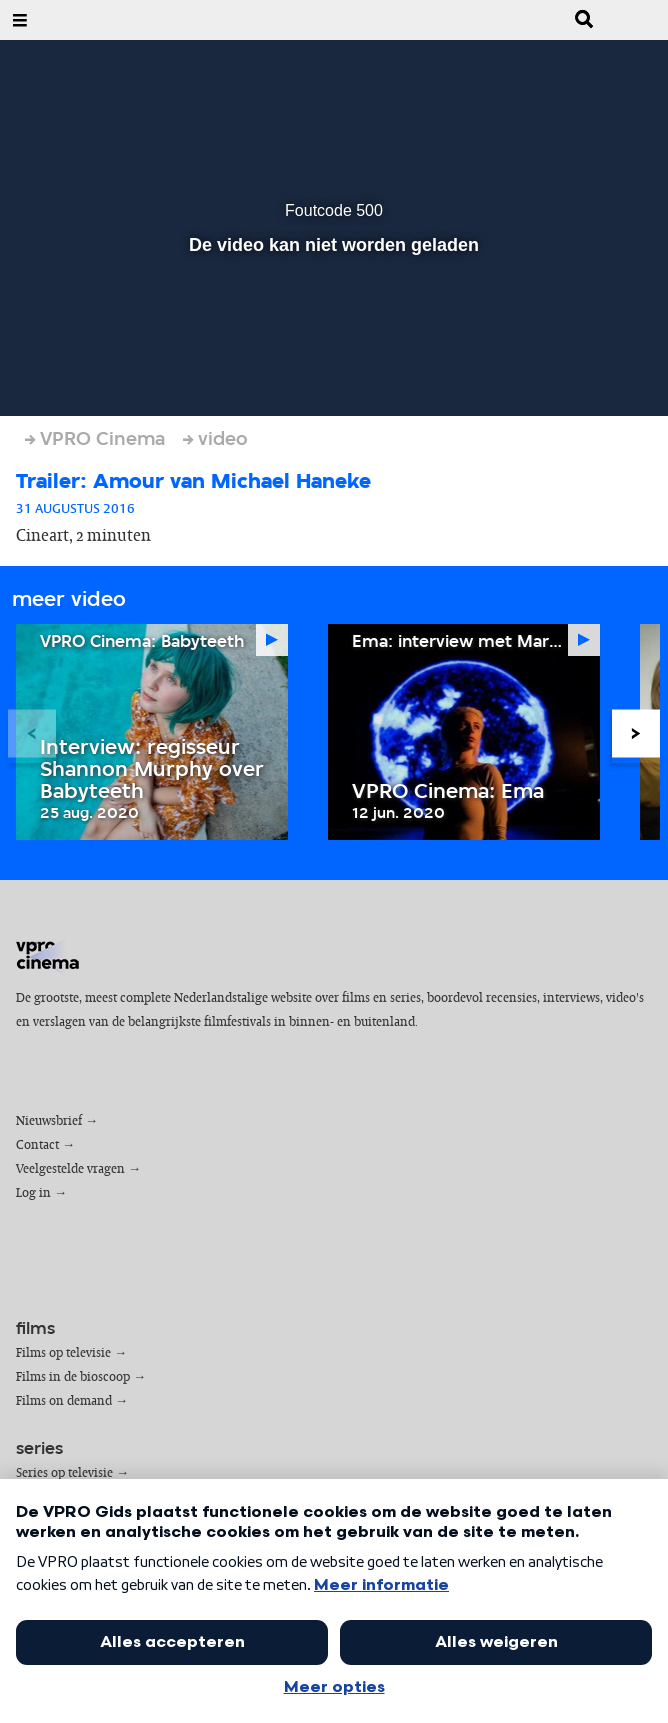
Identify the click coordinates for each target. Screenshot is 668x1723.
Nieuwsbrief (49, 1121)
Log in (33, 1193)
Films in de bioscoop (73, 1377)
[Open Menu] (20, 20)
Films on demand (64, 1401)
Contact (37, 1145)
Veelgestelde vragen (70, 1169)
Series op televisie (64, 1473)
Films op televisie (63, 1353)
